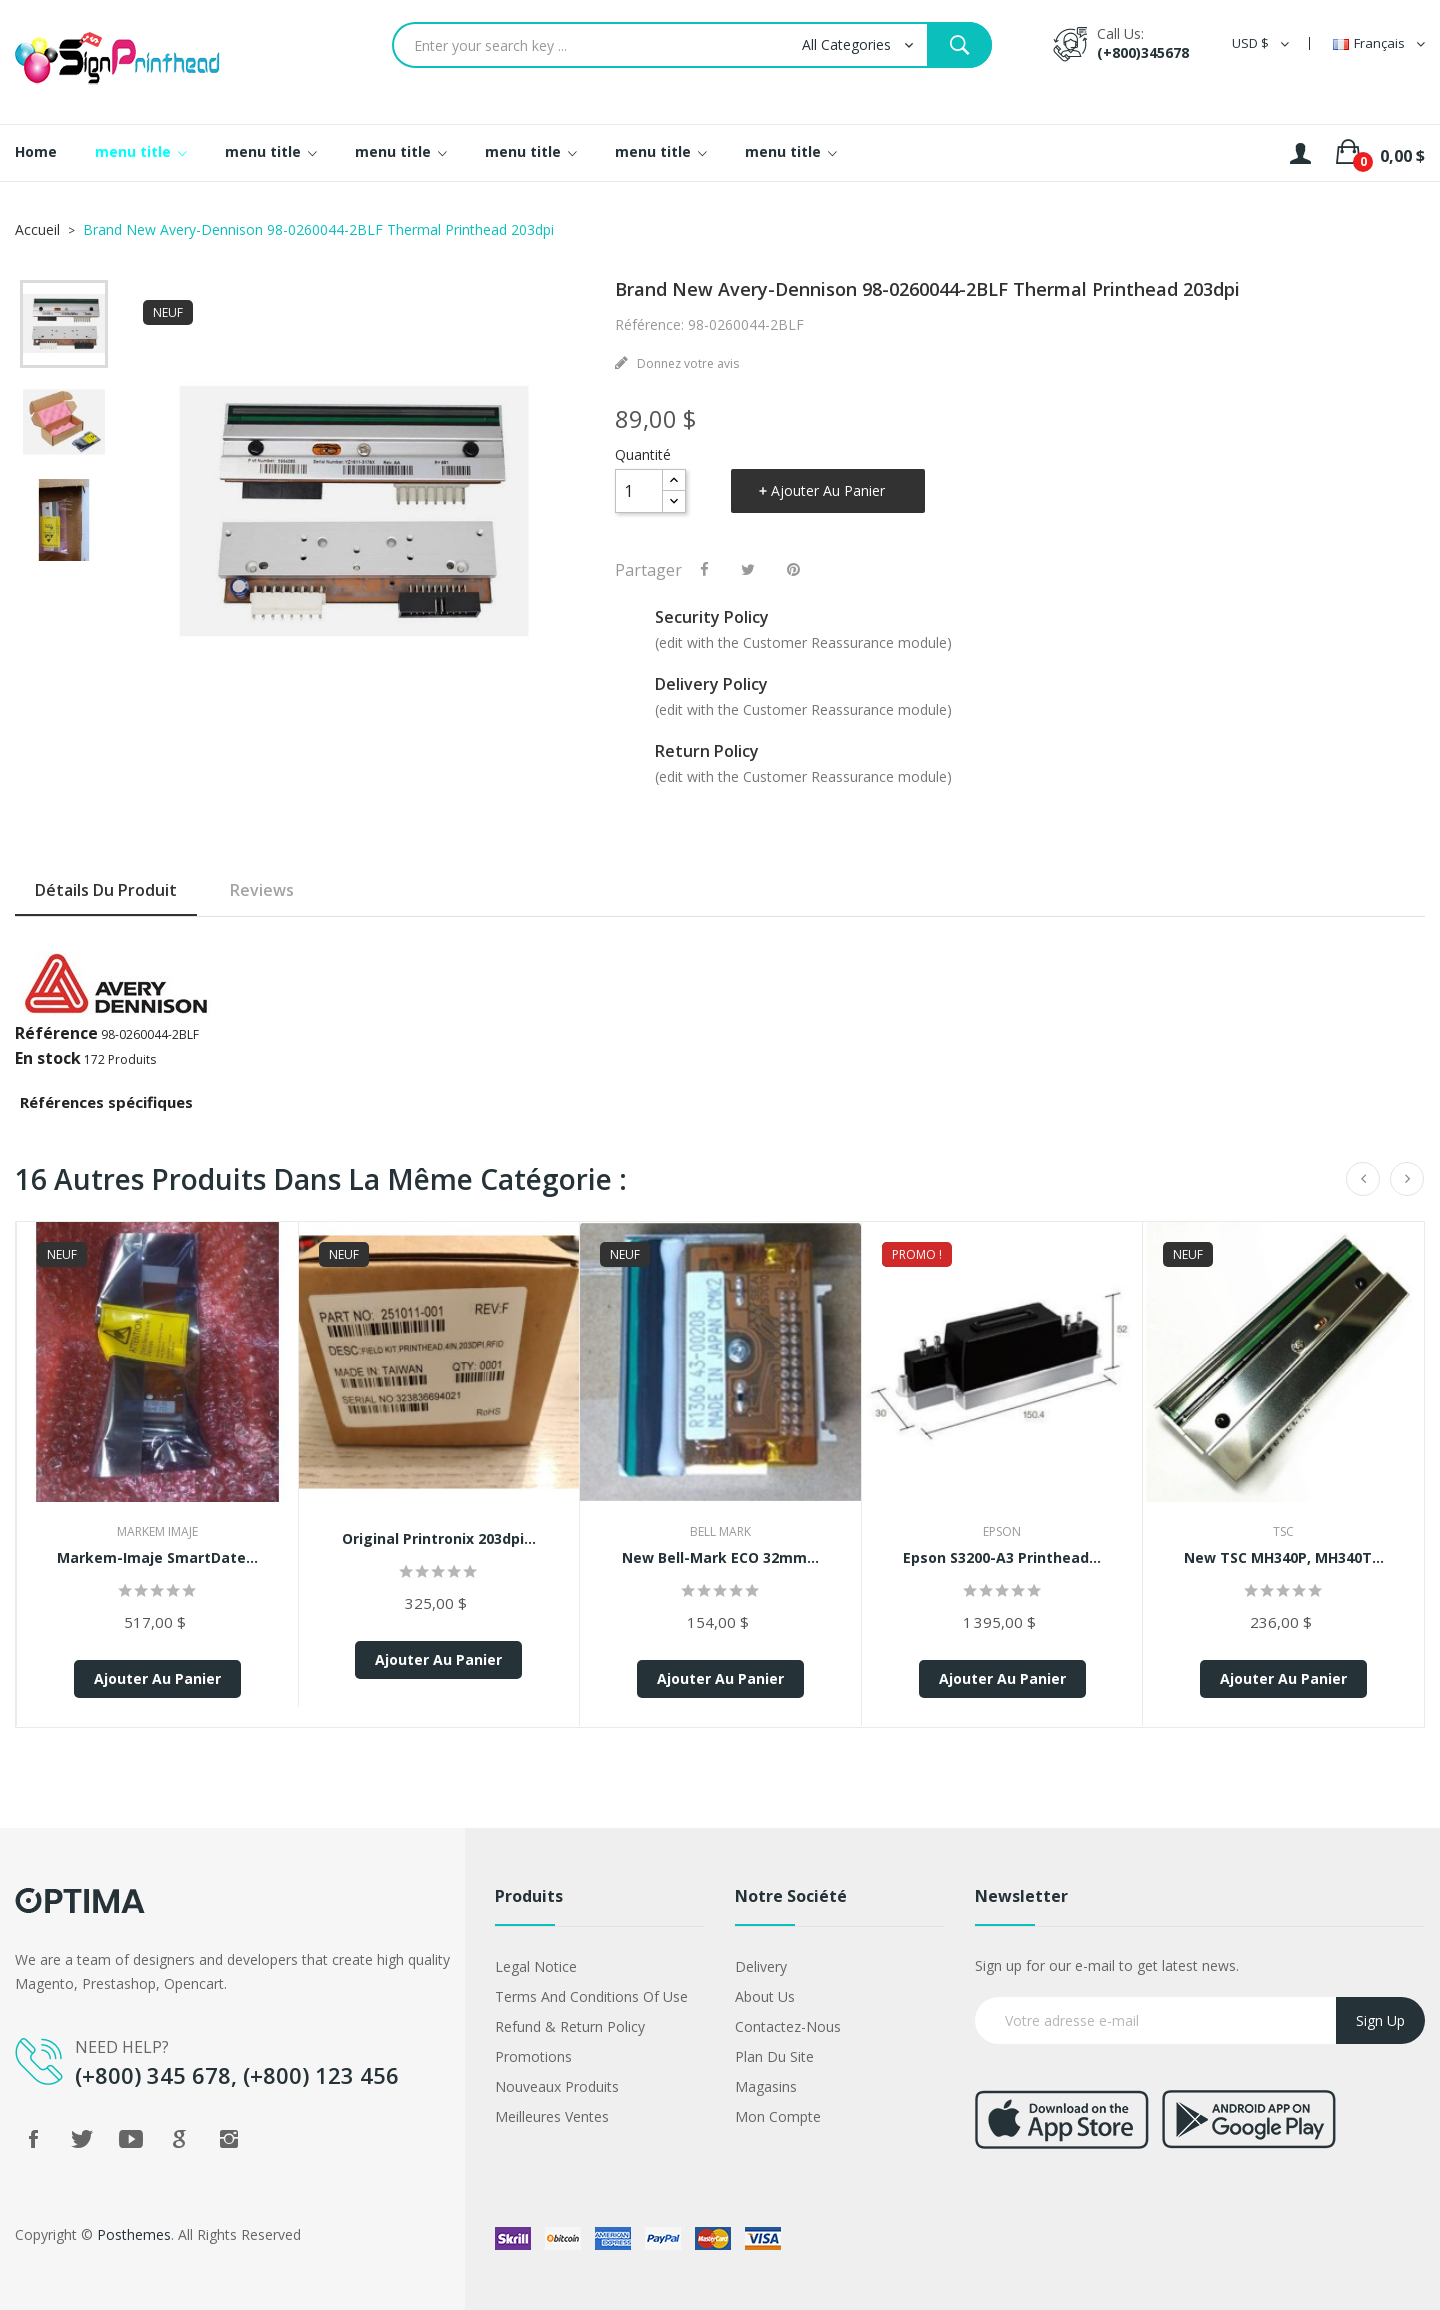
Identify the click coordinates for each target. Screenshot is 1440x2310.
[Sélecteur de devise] (1260, 43)
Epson (1002, 1531)
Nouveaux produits (557, 2086)
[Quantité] (639, 491)
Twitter (82, 2139)
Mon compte (778, 2116)
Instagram (229, 2139)
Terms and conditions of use (591, 1996)
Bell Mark (720, 1531)
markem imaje (157, 1531)
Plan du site (774, 2056)
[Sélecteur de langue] (1379, 43)
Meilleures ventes (552, 2116)
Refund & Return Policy (570, 2026)
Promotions (533, 2056)
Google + (180, 2139)
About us (765, 1996)
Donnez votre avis (686, 363)
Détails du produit (106, 890)
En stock (48, 1058)
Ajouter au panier (828, 490)
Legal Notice (536, 1966)
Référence (56, 1033)
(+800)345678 (1143, 52)
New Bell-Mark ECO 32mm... (720, 1557)
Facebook (33, 2139)
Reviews (262, 890)
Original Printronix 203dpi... (439, 1538)
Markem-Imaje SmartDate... (157, 1557)
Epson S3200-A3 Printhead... (1002, 1557)
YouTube (131, 2139)
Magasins (766, 2086)
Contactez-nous (788, 2026)
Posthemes (134, 2234)
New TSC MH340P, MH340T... (1284, 1557)
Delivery (761, 1966)
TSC (1283, 1531)
